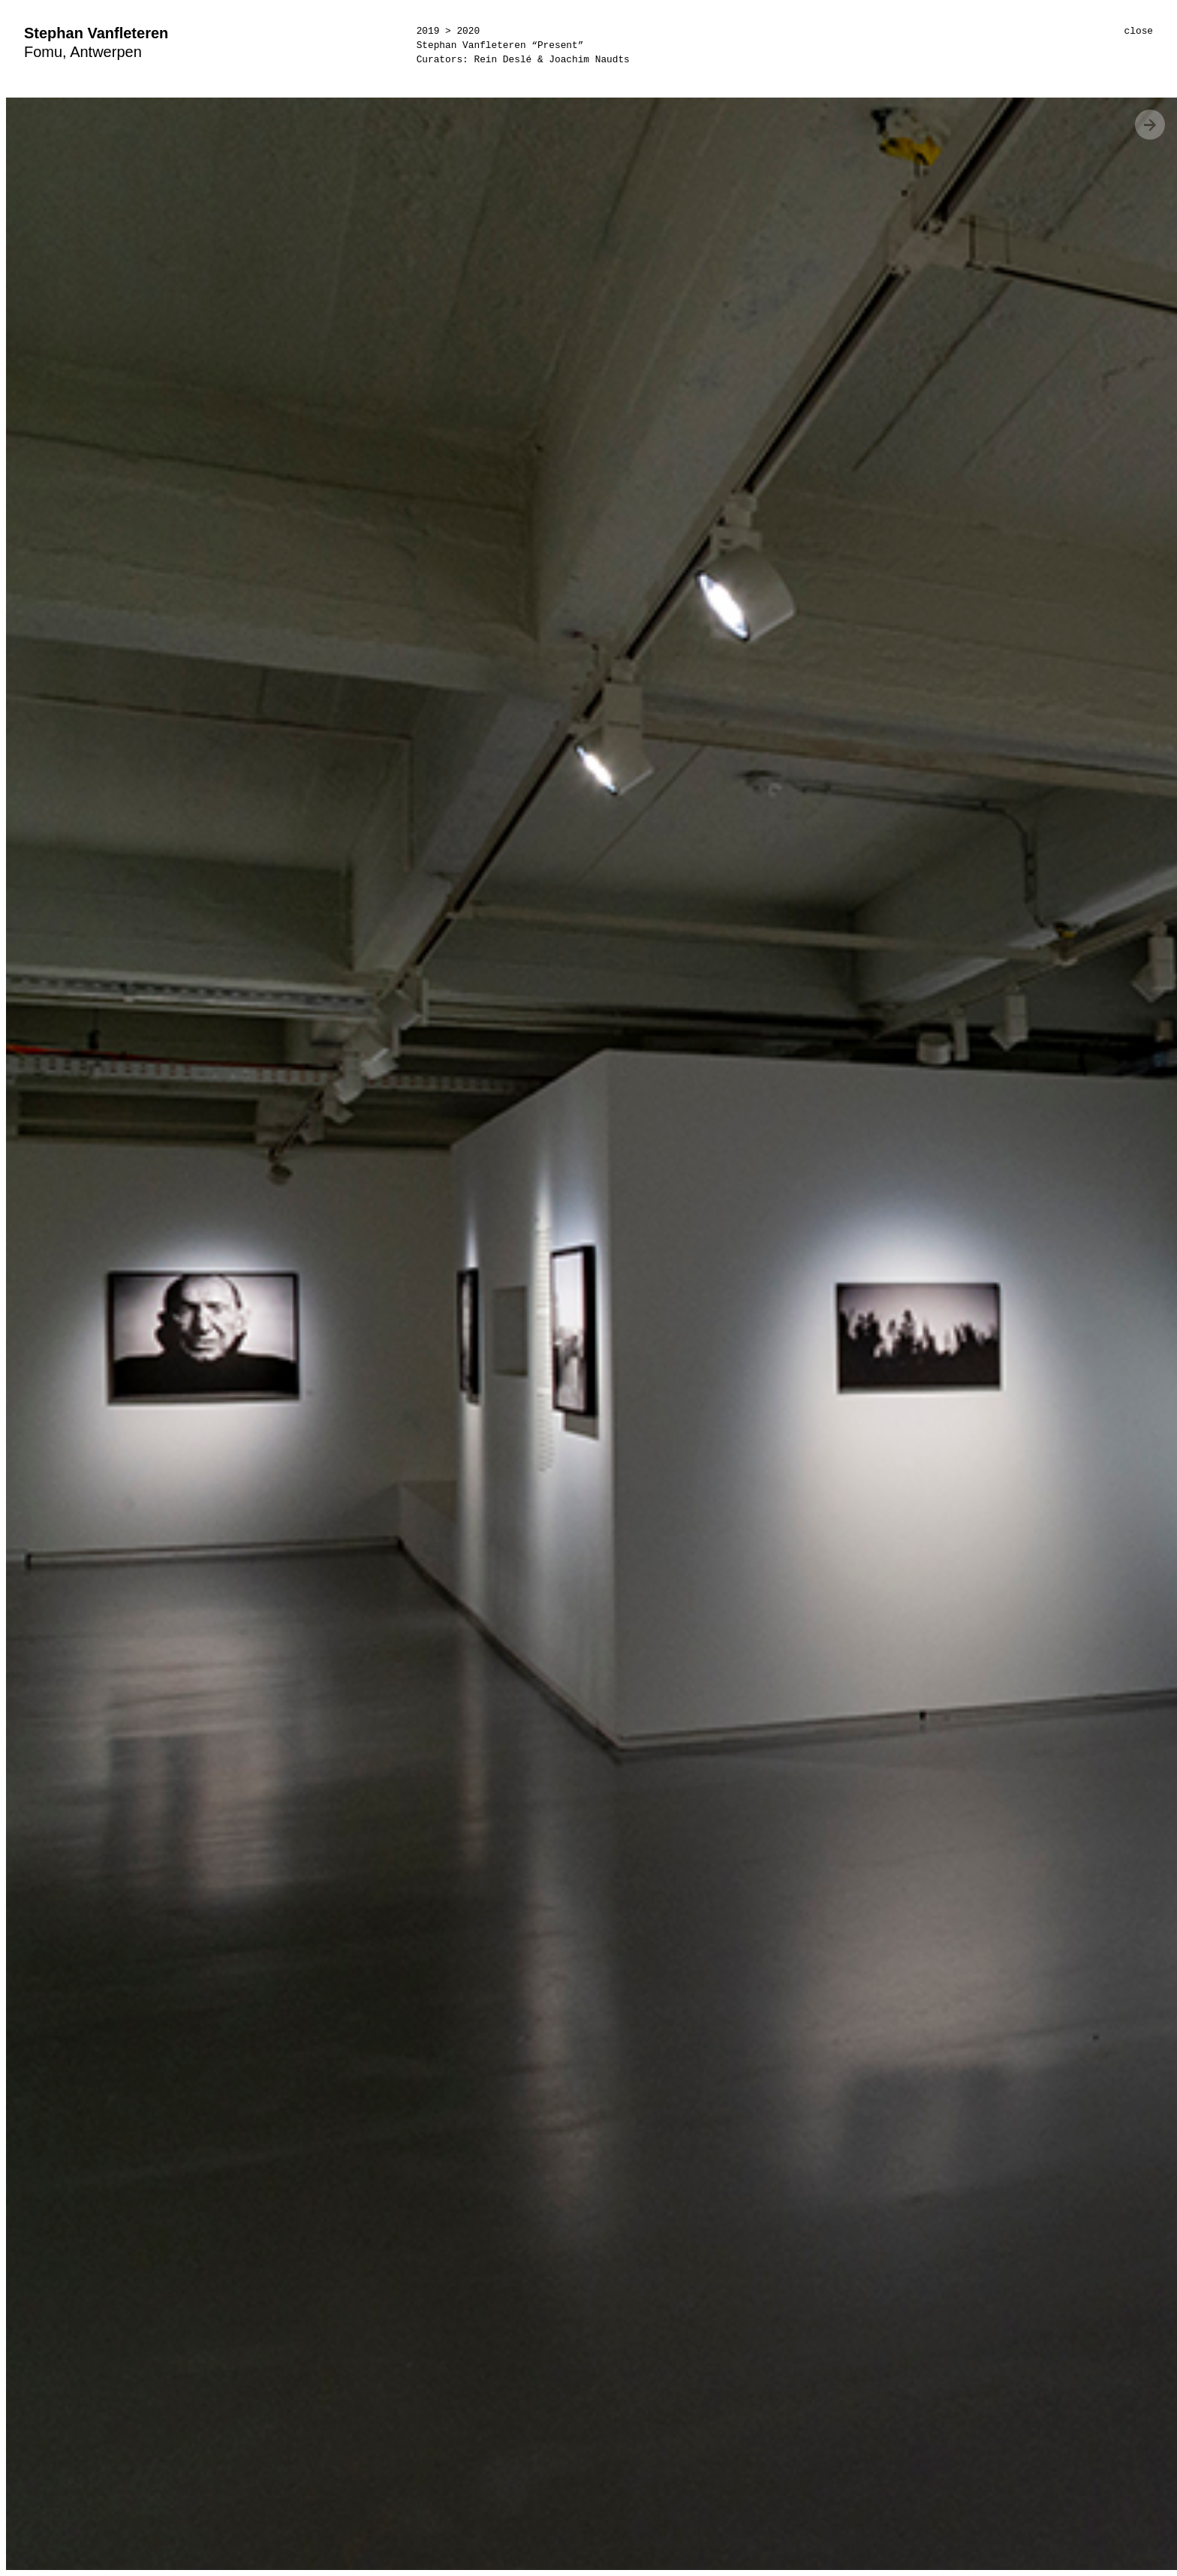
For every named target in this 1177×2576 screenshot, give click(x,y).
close (1138, 31)
